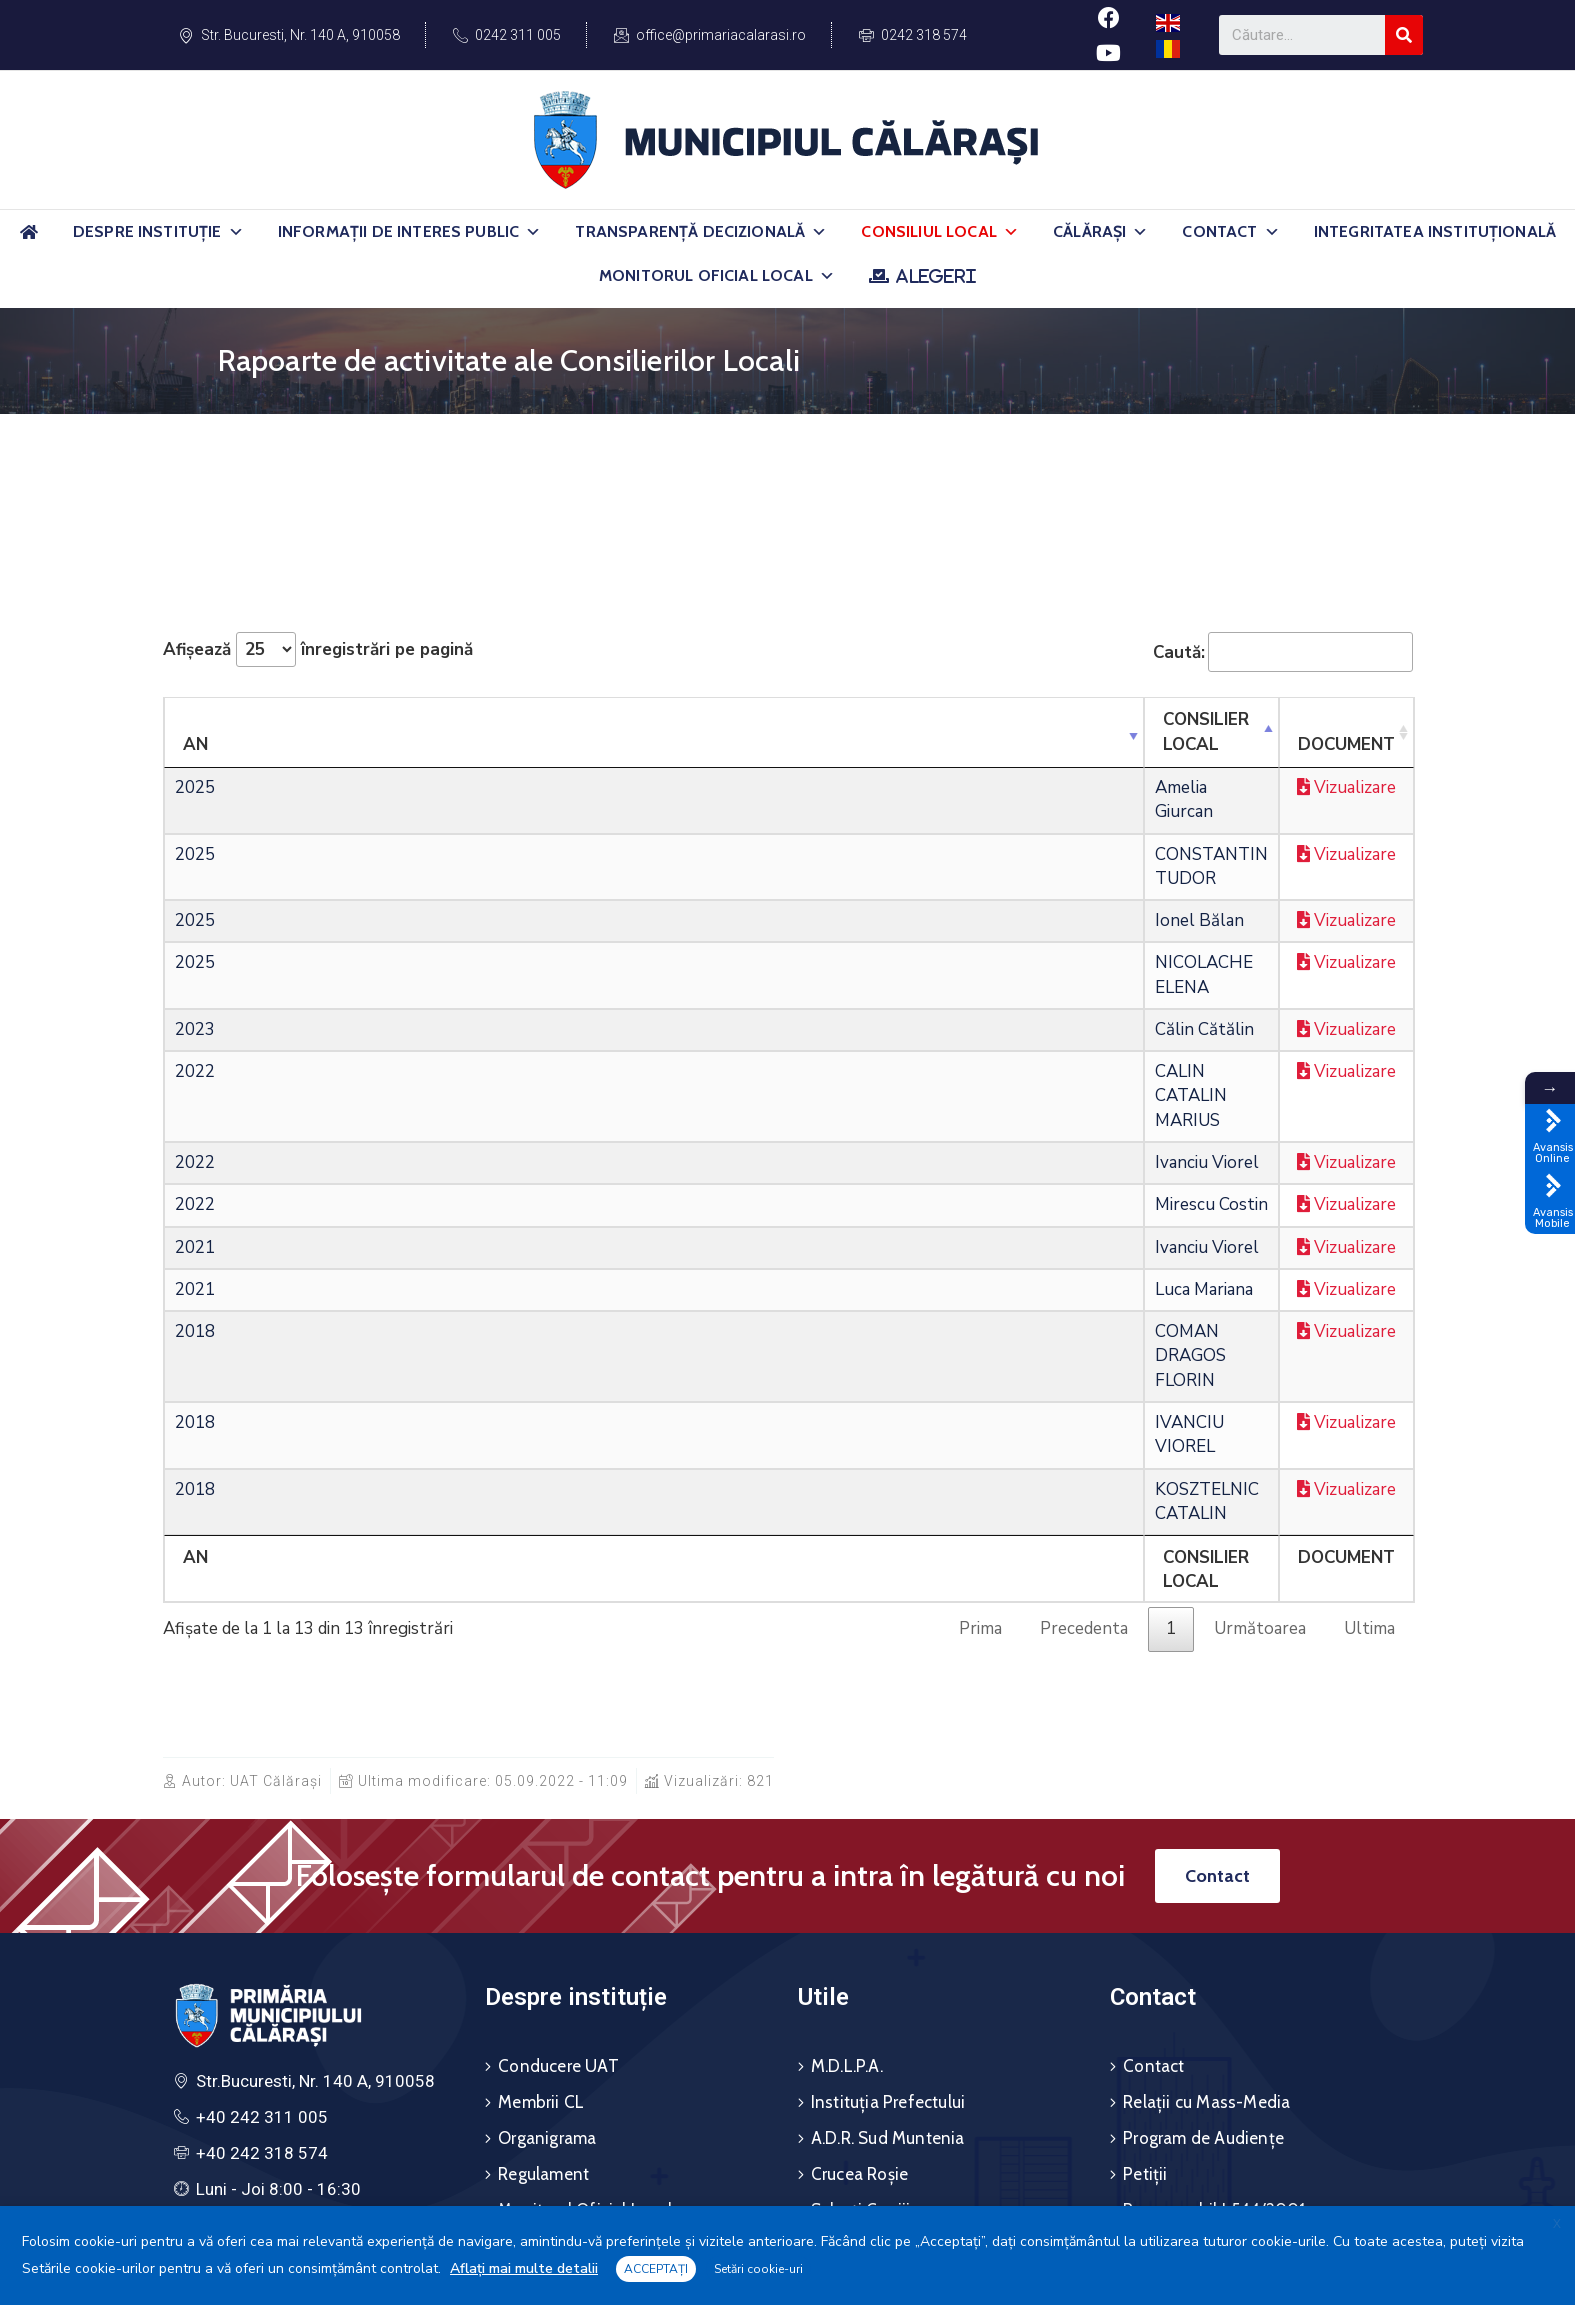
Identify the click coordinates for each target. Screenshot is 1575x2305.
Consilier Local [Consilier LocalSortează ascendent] (445, 719)
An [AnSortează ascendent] (195, 719)
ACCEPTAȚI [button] (656, 2269)
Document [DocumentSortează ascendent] (1074, 719)
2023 (195, 932)
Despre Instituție (158, 232)
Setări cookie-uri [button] (758, 2269)
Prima (980, 1361)
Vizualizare (1210, 763)
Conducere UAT (558, 1799)
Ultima (1369, 1361)
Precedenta (1084, 1361)
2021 (195, 1101)
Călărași (1100, 232)
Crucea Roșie (859, 1907)
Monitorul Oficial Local (717, 276)
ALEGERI (935, 276)
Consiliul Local (940, 232)
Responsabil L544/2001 (1214, 1943)
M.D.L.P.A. (847, 1799)
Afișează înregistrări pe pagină (318, 649)
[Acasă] (29, 240)
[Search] (1404, 35)
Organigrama (547, 1871)
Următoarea (1260, 1361)
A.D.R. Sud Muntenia (888, 1871)
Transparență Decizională (701, 232)
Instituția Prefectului (888, 1835)
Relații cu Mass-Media (1206, 1835)
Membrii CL (541, 1835)
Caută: (1283, 652)
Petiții (1145, 1907)
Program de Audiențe (1203, 1871)
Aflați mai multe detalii (524, 2268)
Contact (1230, 232)
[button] (236, 232)
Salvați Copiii (861, 1943)
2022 (195, 974)
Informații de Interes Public (410, 232)
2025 (195, 763)
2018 (195, 1185)
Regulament (543, 1907)
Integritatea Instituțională (1435, 231)
